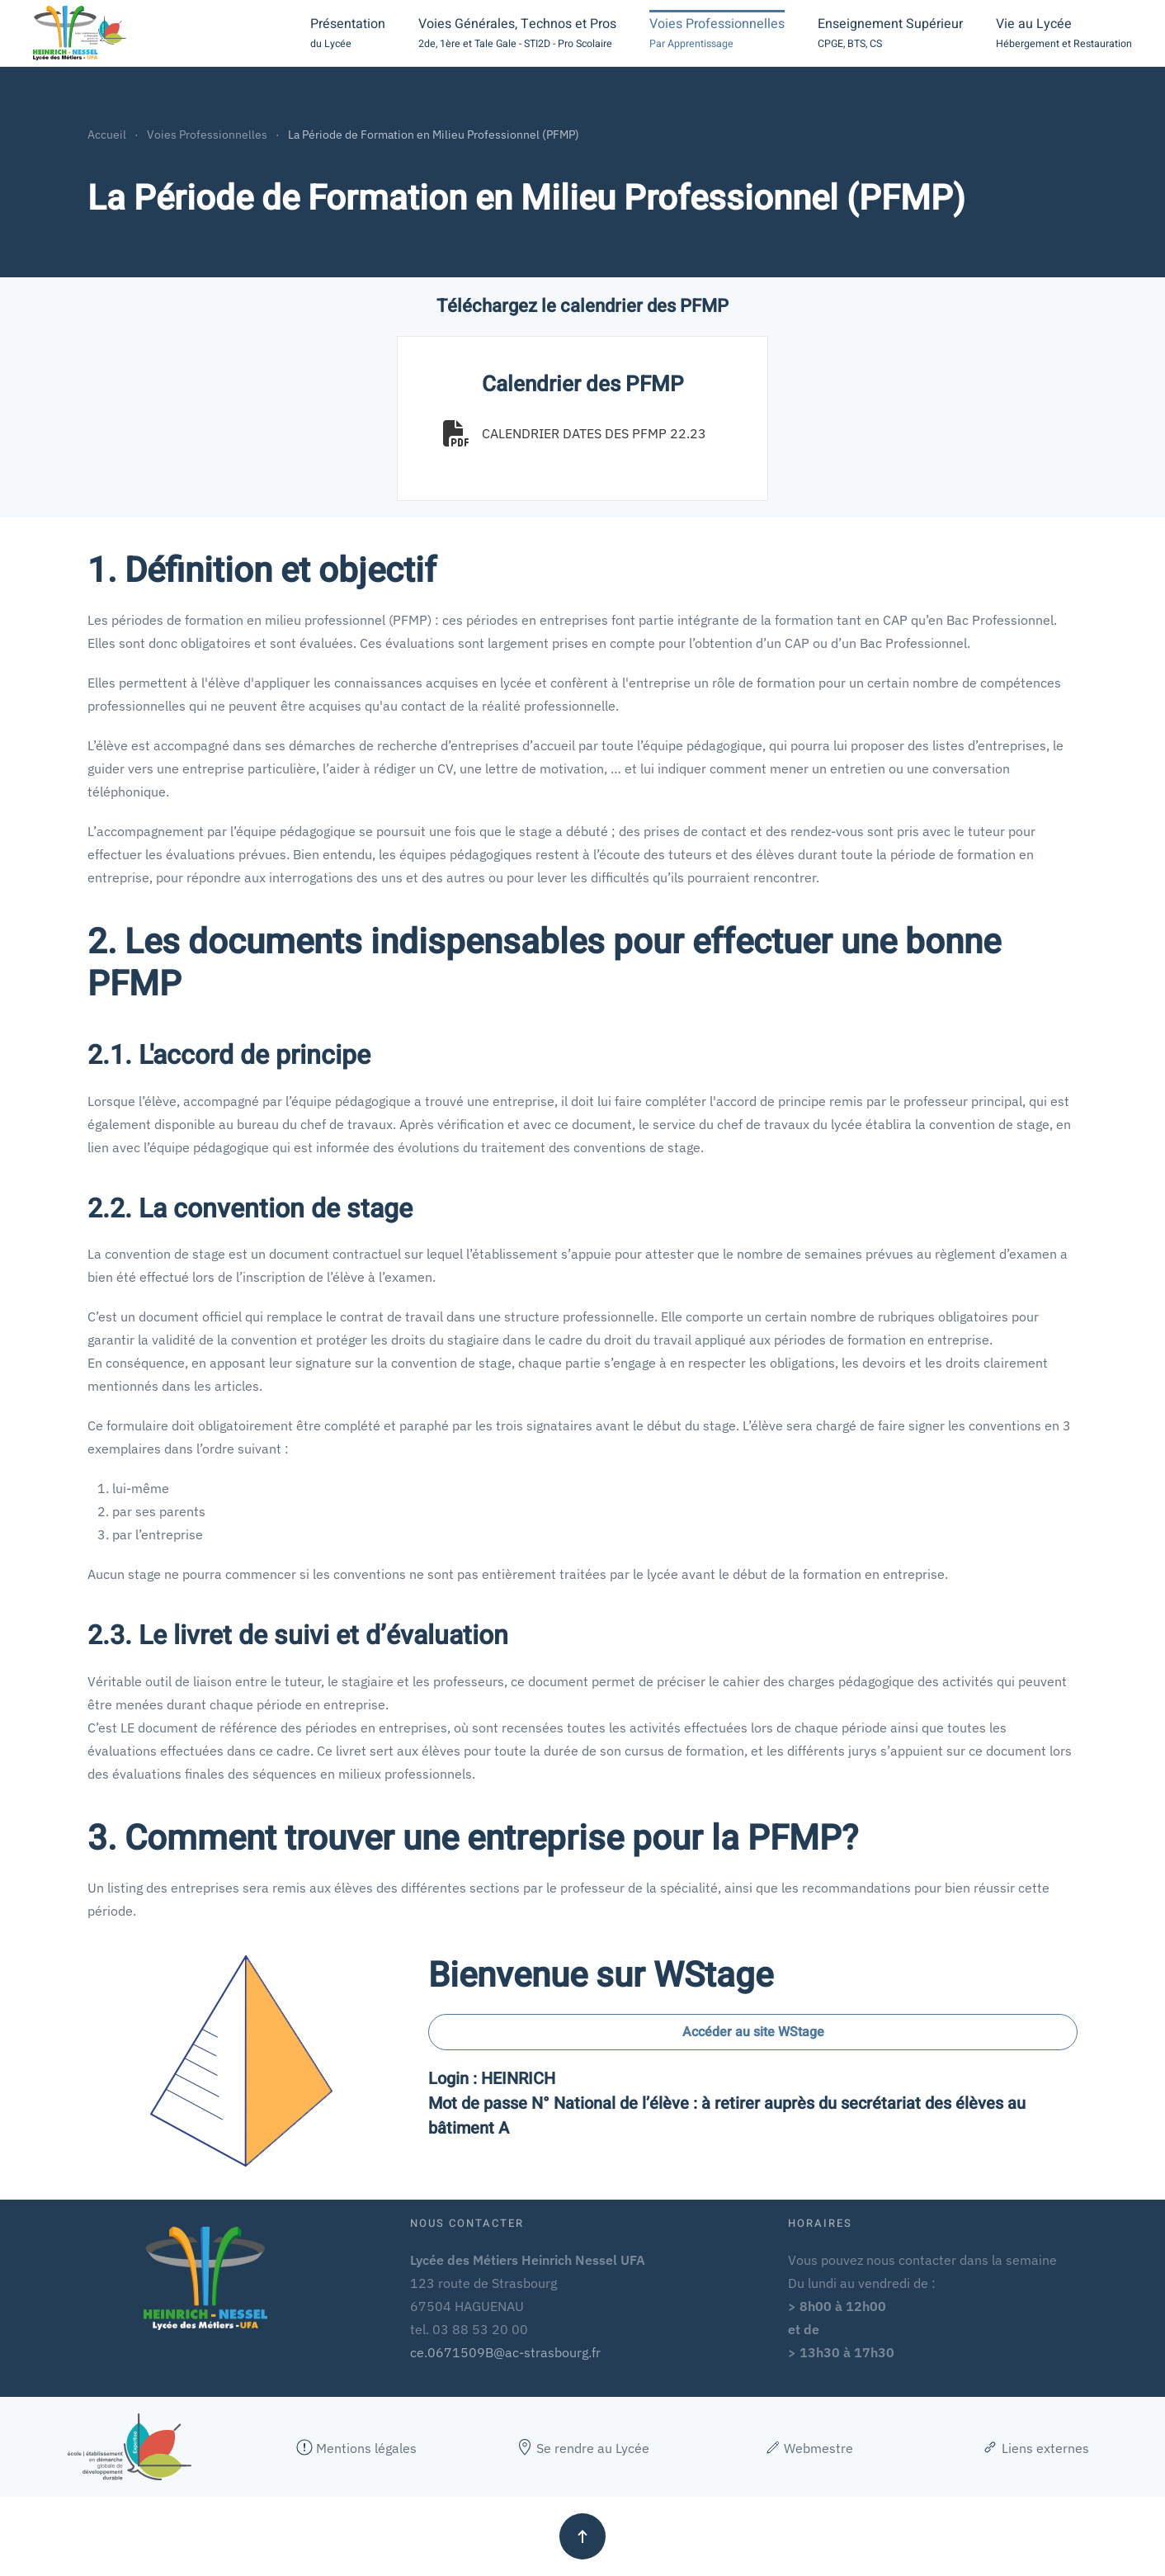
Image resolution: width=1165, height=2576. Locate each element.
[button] (347, 33)
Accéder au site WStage (753, 2032)
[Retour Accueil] (79, 33)
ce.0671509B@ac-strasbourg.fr (505, 2352)
